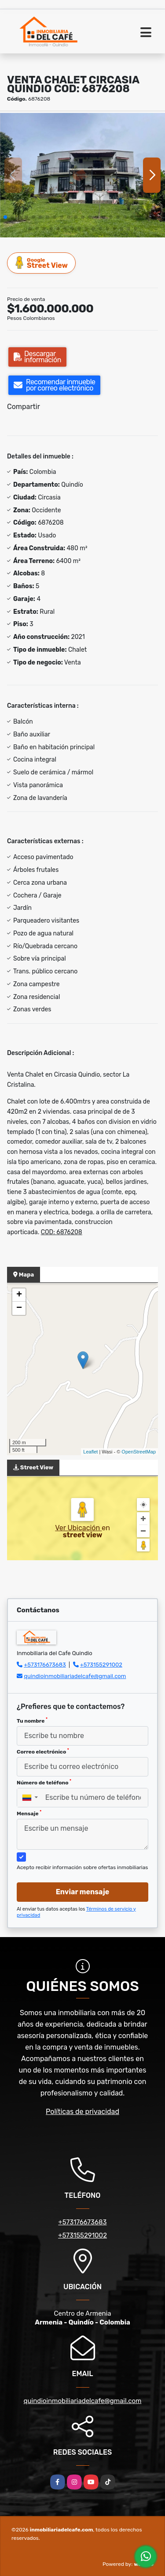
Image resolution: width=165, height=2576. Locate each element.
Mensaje (29, 1813)
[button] (5, 217)
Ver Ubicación (78, 1528)
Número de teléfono (44, 1782)
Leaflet (90, 1451)
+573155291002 (101, 1664)
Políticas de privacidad (82, 2111)
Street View (41, 263)
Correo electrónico (43, 1751)
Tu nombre (32, 1720)
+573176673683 (45, 1664)
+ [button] (19, 1295)
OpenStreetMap (138, 1451)
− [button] (19, 1308)
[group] (82, 175)
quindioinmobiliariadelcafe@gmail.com (75, 1676)
